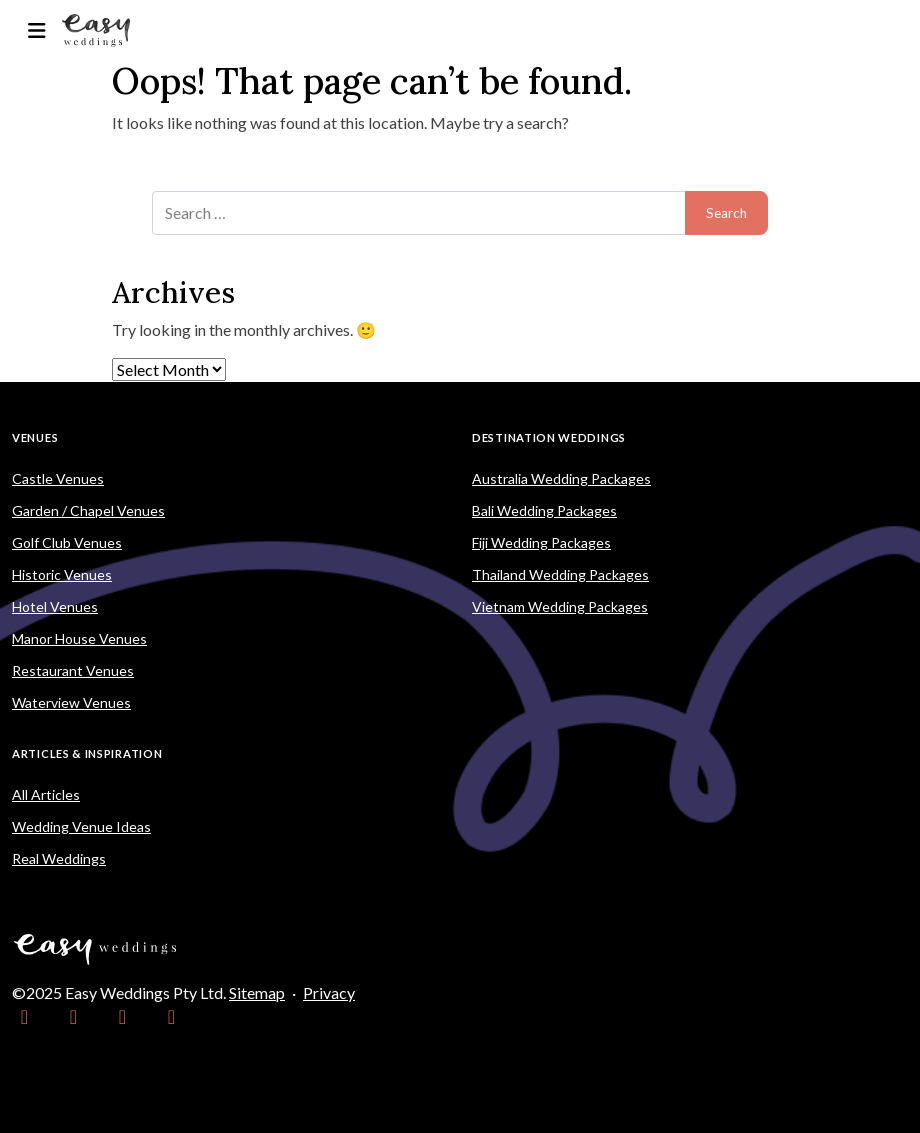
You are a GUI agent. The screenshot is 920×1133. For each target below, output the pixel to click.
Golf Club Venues (67, 542)
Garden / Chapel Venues (88, 510)
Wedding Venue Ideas (81, 826)
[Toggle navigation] (36, 30)
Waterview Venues (71, 702)
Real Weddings (59, 858)
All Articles (46, 794)
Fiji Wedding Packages (541, 542)
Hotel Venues (55, 606)
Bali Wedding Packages (544, 510)
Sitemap (257, 992)
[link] (24, 1017)
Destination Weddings (549, 437)
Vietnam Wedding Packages (560, 606)
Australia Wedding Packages (561, 478)
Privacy (329, 992)
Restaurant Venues (73, 670)
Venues (35, 437)
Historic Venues (62, 574)
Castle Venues (58, 478)
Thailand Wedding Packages (560, 574)
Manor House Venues (79, 638)
